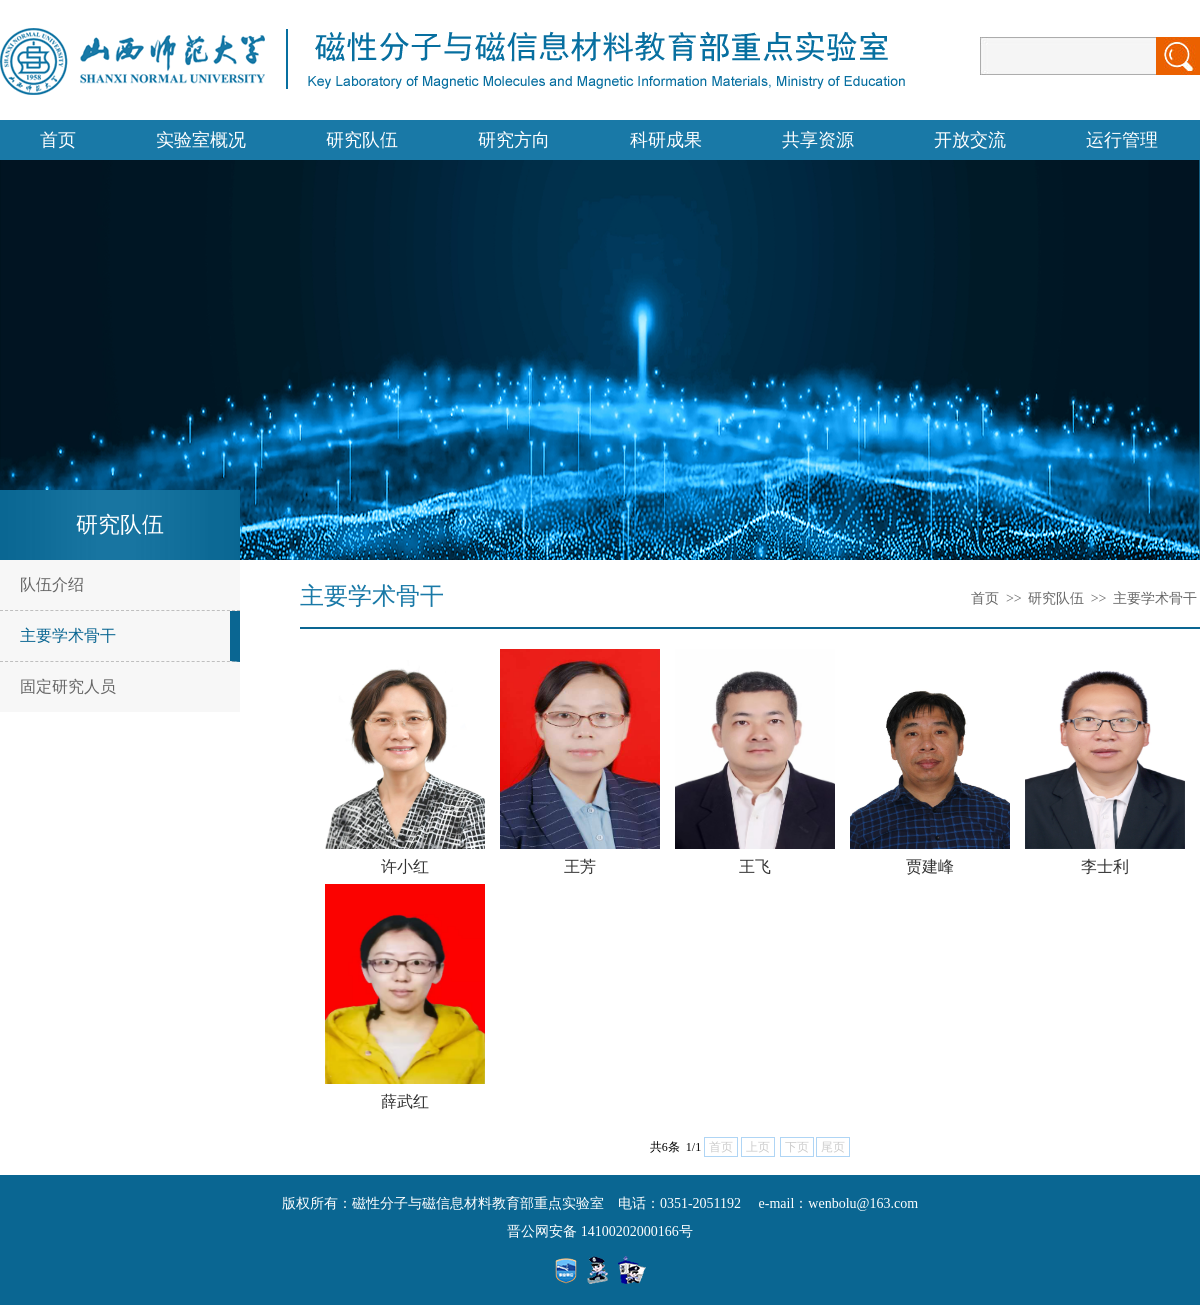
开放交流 (970, 140)
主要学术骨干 (68, 635)
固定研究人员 (68, 686)
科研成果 (666, 140)
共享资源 (818, 140)
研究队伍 (362, 140)
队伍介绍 (52, 584)
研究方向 (514, 140)
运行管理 (1122, 140)
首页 (58, 140)
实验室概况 (201, 140)
